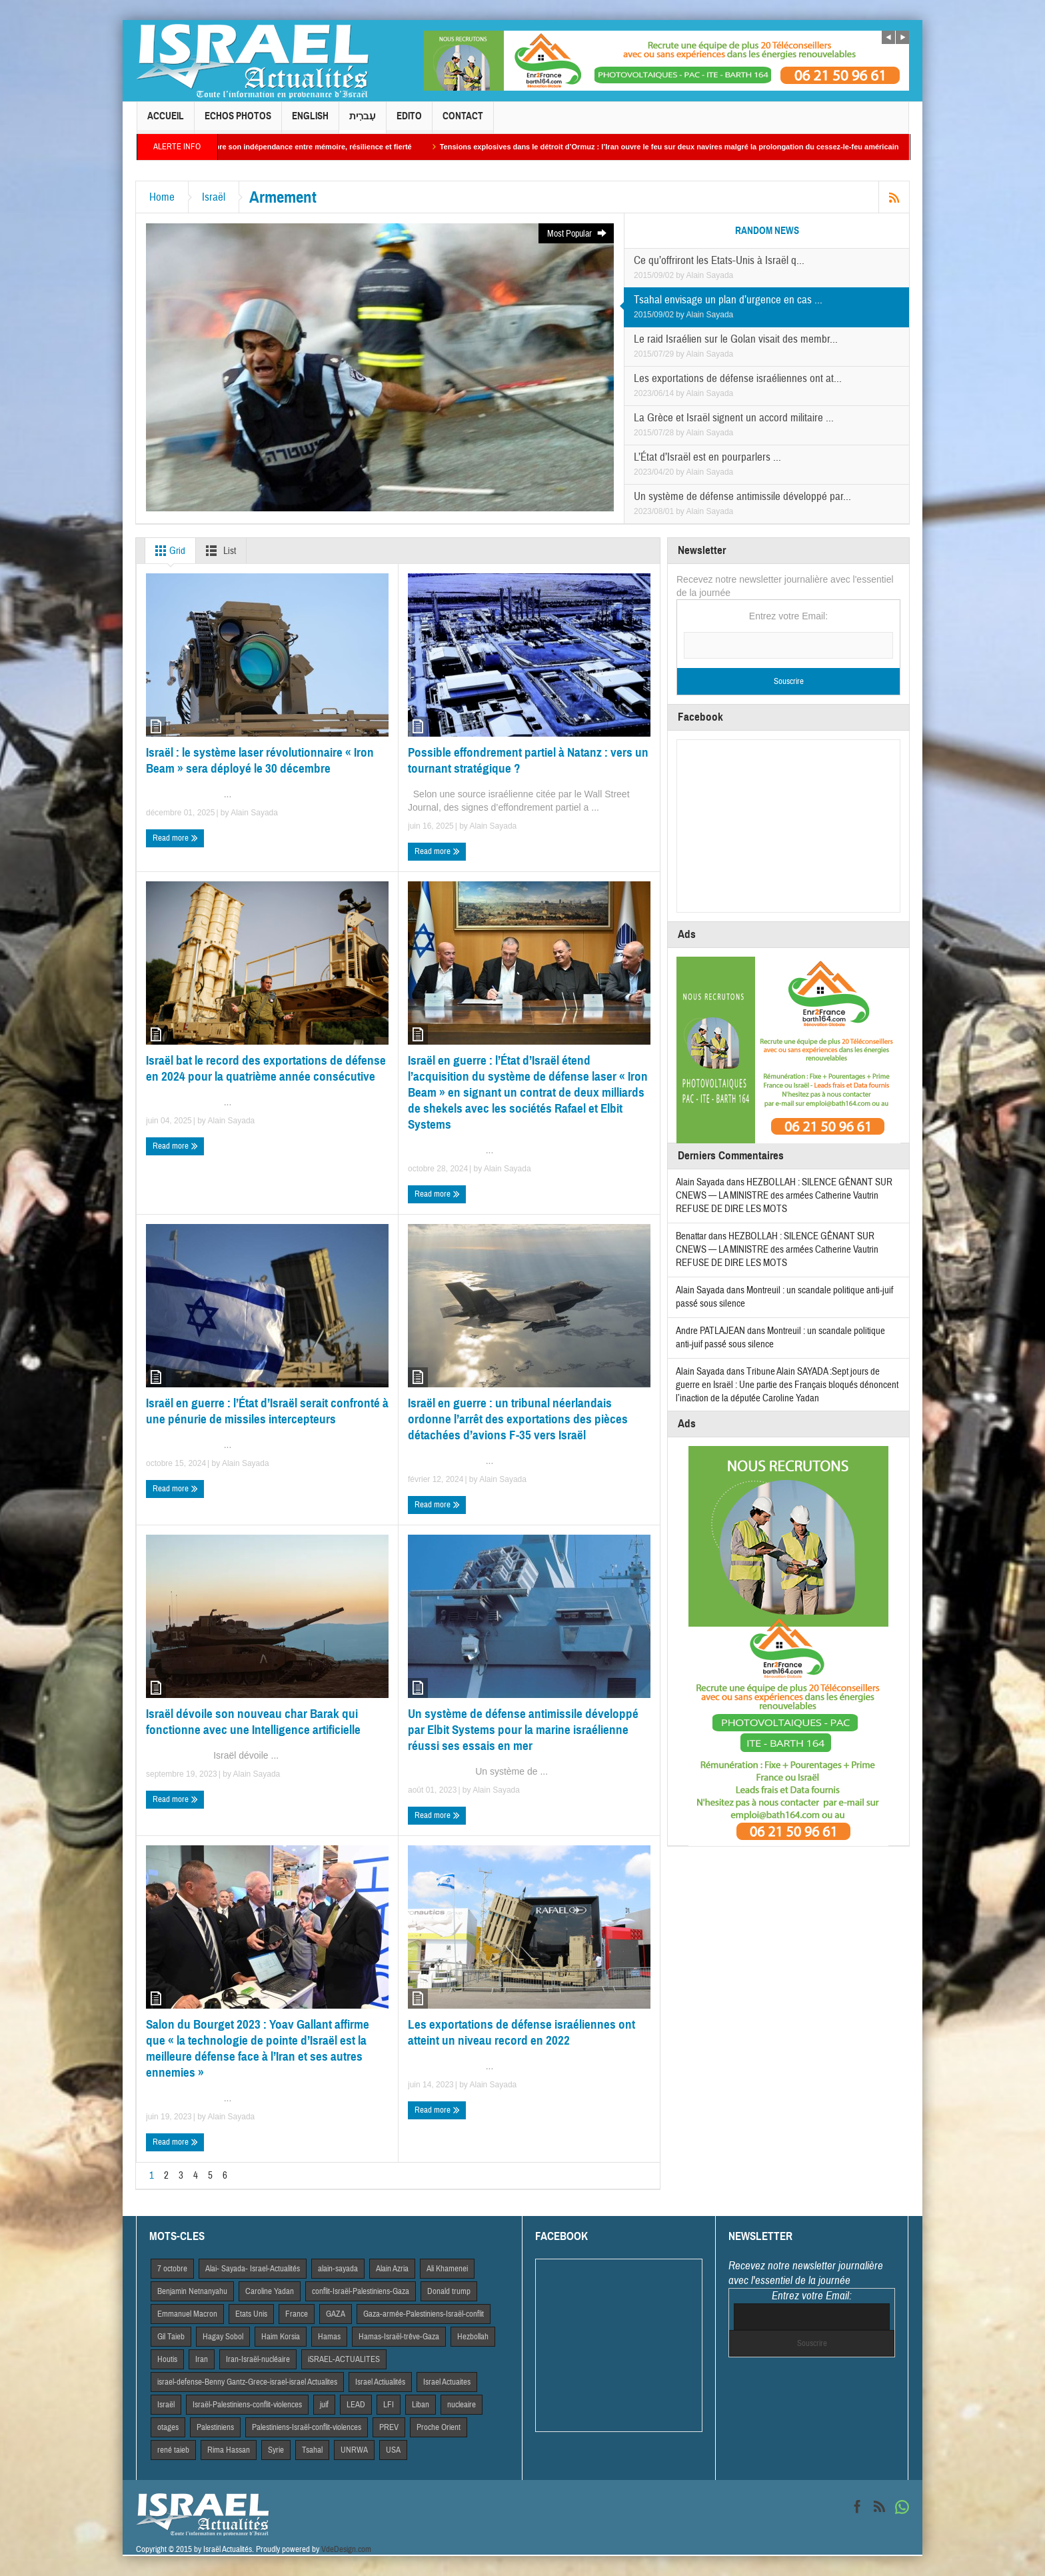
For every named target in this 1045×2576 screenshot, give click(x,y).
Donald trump (449, 2291)
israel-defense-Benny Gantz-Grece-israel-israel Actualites (247, 2382)
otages (168, 2427)
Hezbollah (473, 2336)
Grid (167, 550)
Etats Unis (251, 2314)
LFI (388, 2404)
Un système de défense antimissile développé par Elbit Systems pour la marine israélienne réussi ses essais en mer (523, 1729)
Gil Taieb (171, 2336)
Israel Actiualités (380, 2382)
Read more (175, 838)
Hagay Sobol (223, 2336)
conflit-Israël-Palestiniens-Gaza (360, 2291)
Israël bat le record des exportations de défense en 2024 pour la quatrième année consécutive (266, 1068)
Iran (201, 2359)
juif (324, 2404)
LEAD (356, 2404)
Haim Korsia (280, 2336)
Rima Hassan (228, 2450)
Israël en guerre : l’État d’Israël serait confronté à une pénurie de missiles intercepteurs (267, 1411)
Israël (213, 197)
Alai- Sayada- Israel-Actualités (252, 2268)
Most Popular (577, 233)
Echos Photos (238, 121)
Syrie (276, 2450)
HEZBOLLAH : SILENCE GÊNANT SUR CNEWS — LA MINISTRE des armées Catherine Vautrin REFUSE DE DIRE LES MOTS (784, 1195)
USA (393, 2450)
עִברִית (362, 121)
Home (162, 197)
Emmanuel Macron (187, 2314)
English (310, 121)
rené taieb (173, 2450)
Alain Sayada (710, 275)
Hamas (329, 2336)
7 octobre (172, 2268)
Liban (420, 2404)
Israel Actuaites (447, 2382)
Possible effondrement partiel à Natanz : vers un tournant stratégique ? (528, 760)
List (218, 550)
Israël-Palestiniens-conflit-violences (247, 2404)
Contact (463, 121)
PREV (389, 2427)
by (681, 275)
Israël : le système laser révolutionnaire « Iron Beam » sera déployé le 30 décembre (260, 760)
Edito (409, 121)
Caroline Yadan (269, 2291)
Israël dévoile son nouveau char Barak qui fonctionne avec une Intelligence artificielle (253, 1721)
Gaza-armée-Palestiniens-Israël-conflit (423, 2314)
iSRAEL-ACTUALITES (344, 2359)
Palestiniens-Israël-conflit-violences (306, 2427)
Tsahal (312, 2450)
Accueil (165, 121)
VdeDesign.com (346, 2549)
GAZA (335, 2314)
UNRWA (354, 2450)
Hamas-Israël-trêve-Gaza (399, 2336)
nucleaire (461, 2404)
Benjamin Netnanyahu (192, 2291)
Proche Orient (439, 2427)
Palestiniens (215, 2427)
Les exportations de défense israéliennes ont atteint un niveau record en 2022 (521, 2032)
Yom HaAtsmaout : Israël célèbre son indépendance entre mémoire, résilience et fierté (309, 147)
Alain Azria (392, 2268)
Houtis (167, 2359)
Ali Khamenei (447, 2268)
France (296, 2314)
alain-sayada (338, 2268)
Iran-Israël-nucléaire (258, 2359)
